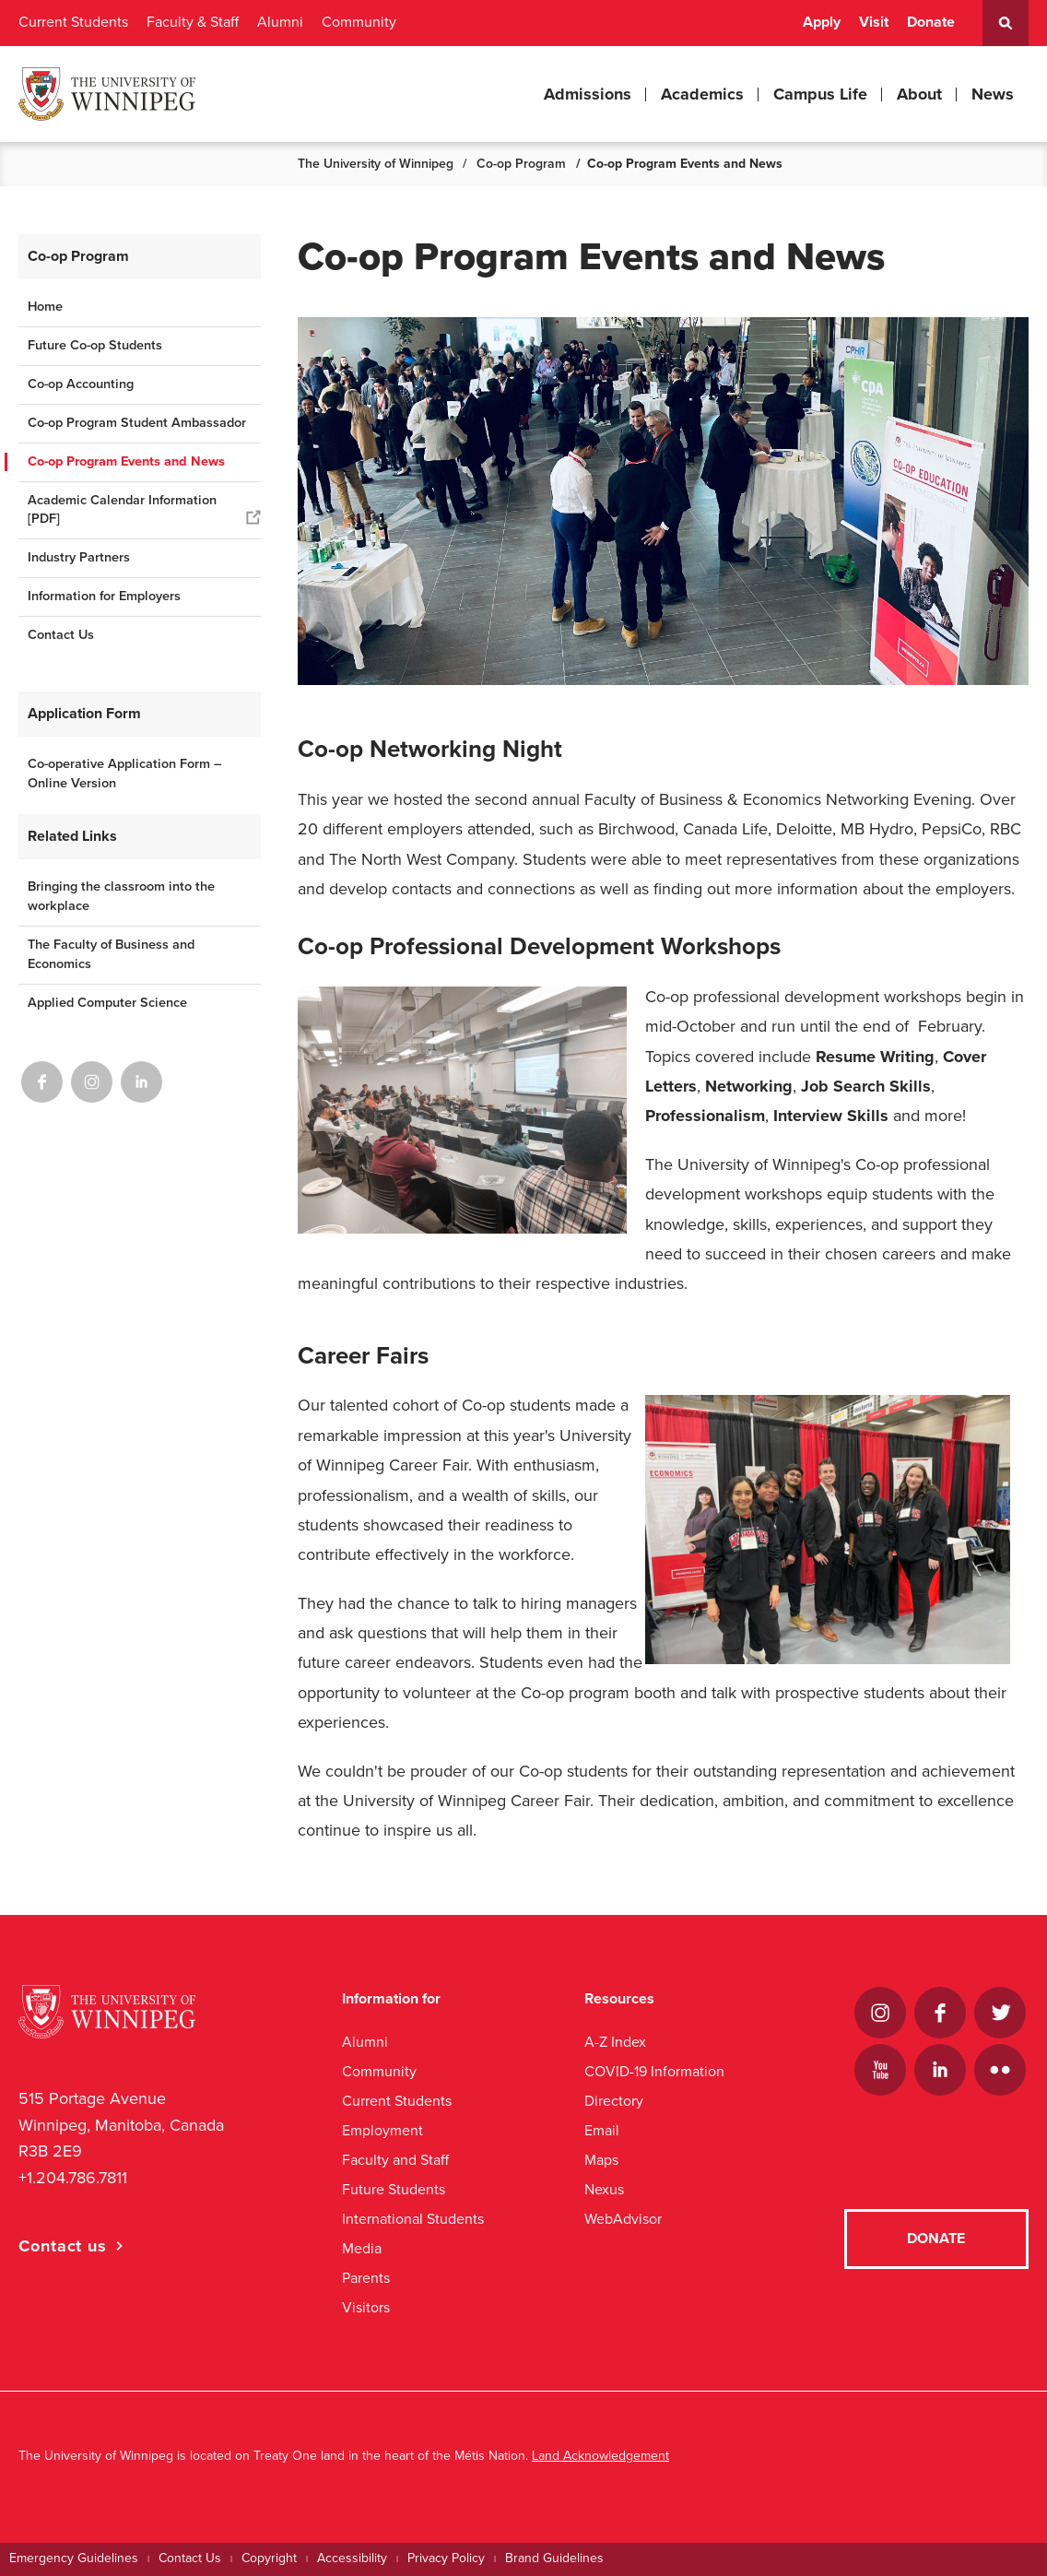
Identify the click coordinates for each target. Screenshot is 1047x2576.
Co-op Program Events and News (126, 461)
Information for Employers (104, 596)
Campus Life (820, 94)
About (919, 94)
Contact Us (61, 635)
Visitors (366, 2307)
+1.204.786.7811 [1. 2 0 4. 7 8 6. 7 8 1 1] (72, 2178)
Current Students (73, 22)
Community (359, 22)
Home (45, 306)
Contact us (62, 2246)
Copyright (269, 2558)
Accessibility (352, 2558)
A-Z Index (615, 2041)
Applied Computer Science (107, 1002)
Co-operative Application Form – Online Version (125, 773)
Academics (702, 94)
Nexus (604, 2189)
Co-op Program (521, 163)
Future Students (393, 2189)
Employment (382, 2130)
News (992, 94)
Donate (931, 22)
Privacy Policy (446, 2558)
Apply (822, 22)
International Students (413, 2218)
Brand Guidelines (554, 2558)
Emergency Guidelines (73, 2558)
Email (601, 2130)
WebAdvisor (623, 2218)
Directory (613, 2100)
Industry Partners (79, 557)
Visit (873, 22)
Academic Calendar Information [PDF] (122, 509)
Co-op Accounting (81, 384)
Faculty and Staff (395, 2159)
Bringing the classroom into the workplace (121, 896)
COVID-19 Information (654, 2071)
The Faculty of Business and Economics (111, 954)
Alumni (280, 22)
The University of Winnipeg (375, 163)
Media (362, 2248)
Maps (601, 2159)
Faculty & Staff (193, 22)
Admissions (587, 94)
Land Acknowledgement (600, 2456)
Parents (366, 2277)
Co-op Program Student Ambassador (137, 423)
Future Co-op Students (95, 345)
